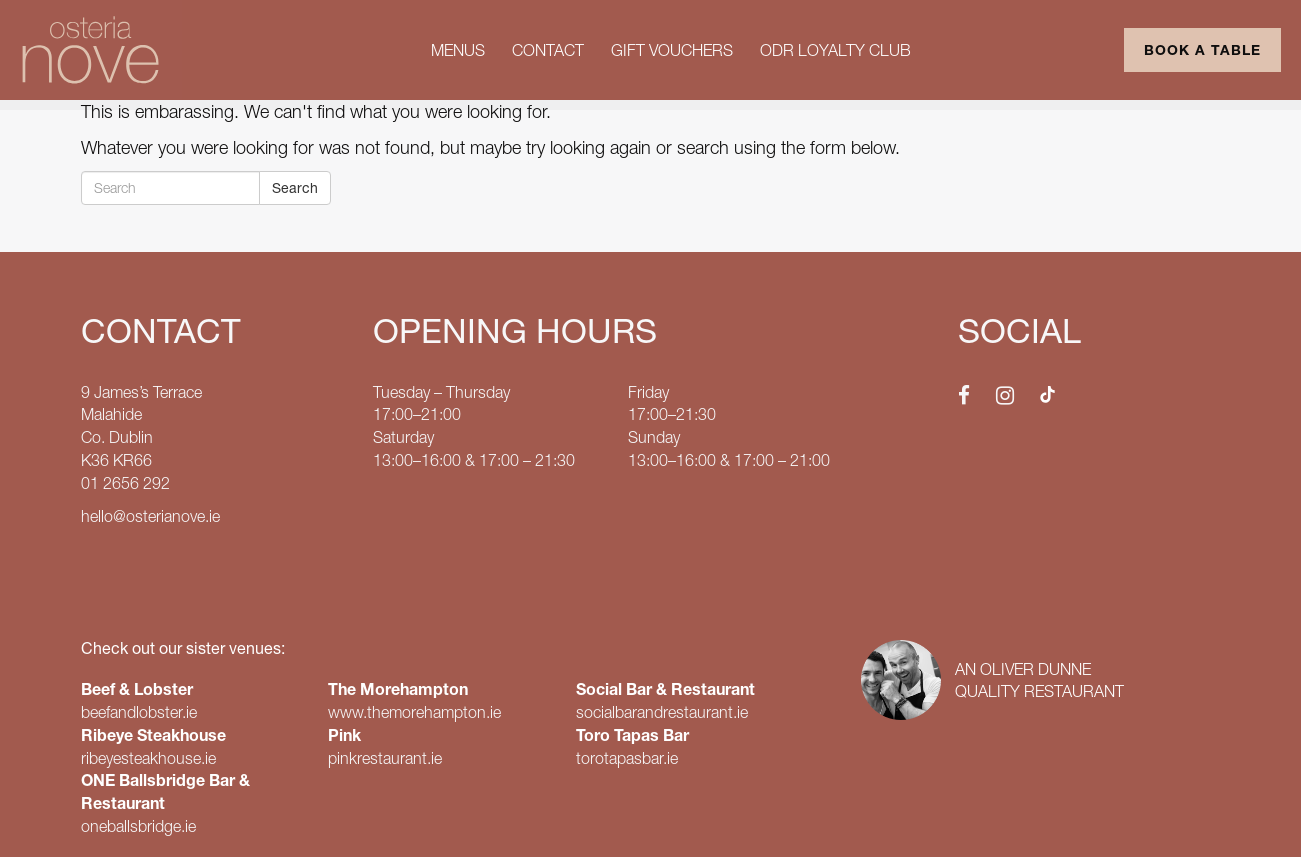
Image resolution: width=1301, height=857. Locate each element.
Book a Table (1202, 50)
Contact (548, 50)
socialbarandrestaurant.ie (662, 712)
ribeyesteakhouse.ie (148, 758)
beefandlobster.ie (139, 712)
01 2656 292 (125, 483)
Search (295, 188)
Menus (458, 50)
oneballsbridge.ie (138, 826)
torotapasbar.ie (627, 758)
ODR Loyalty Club (835, 50)
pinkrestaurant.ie (385, 758)
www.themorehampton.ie (414, 712)
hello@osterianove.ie (150, 516)
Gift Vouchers (672, 50)
